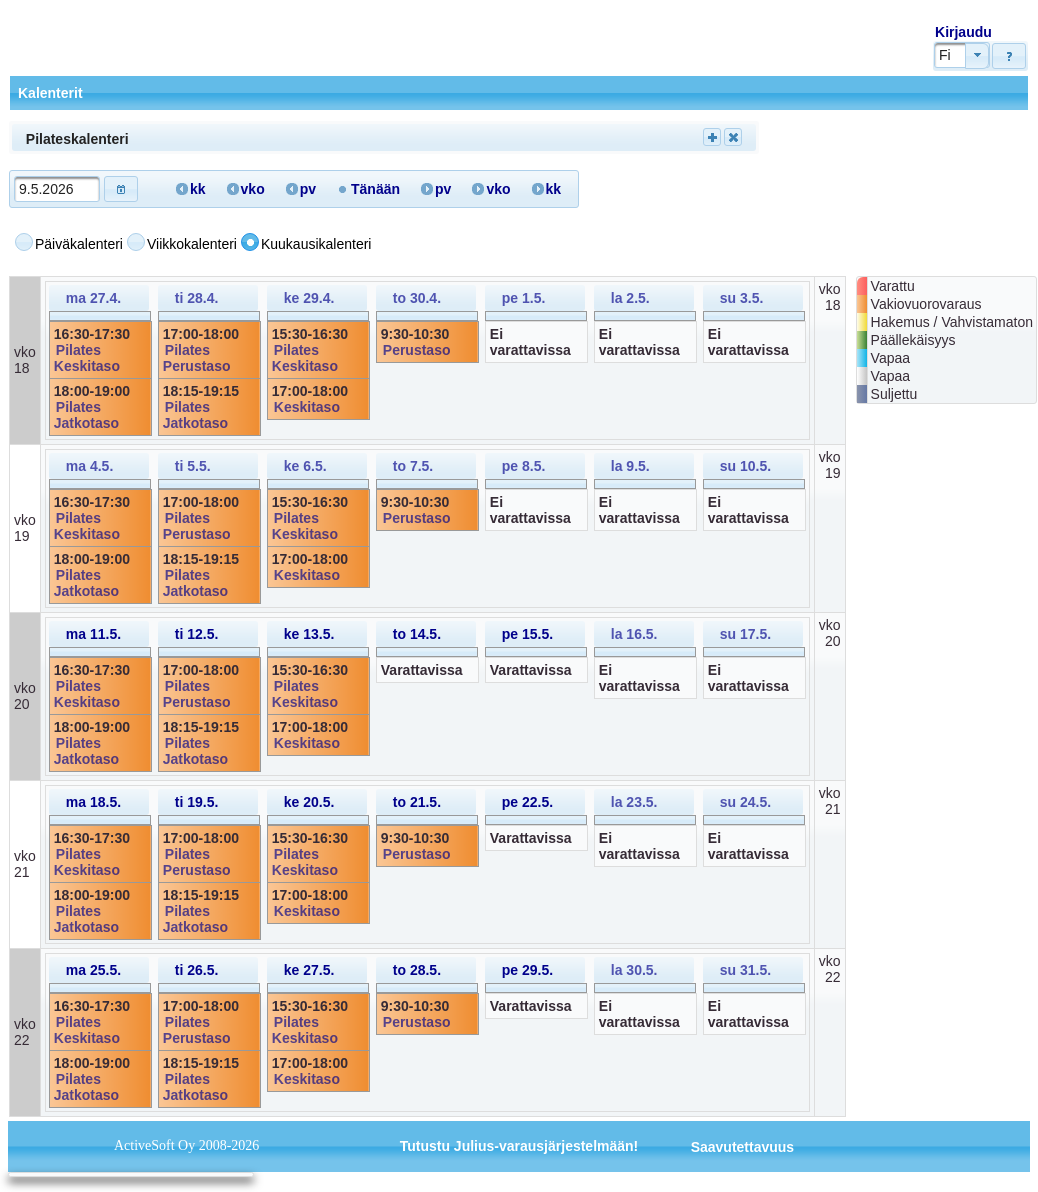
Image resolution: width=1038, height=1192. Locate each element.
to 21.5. (417, 802)
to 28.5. (417, 970)
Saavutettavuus (742, 1147)
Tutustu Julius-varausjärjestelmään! (519, 1146)
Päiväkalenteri (79, 244)
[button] (1009, 56)
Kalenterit (50, 93)
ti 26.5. (197, 970)
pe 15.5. (527, 634)
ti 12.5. (197, 634)
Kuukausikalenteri (316, 244)
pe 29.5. (527, 970)
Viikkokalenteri (192, 244)
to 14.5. (417, 634)
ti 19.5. (197, 802)
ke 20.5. (309, 802)
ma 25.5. (93, 970)
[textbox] (57, 189)
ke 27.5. (309, 970)
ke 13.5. (309, 634)
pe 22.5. (527, 802)
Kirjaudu (963, 32)
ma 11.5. (93, 634)
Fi (945, 55)
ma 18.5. (93, 802)
